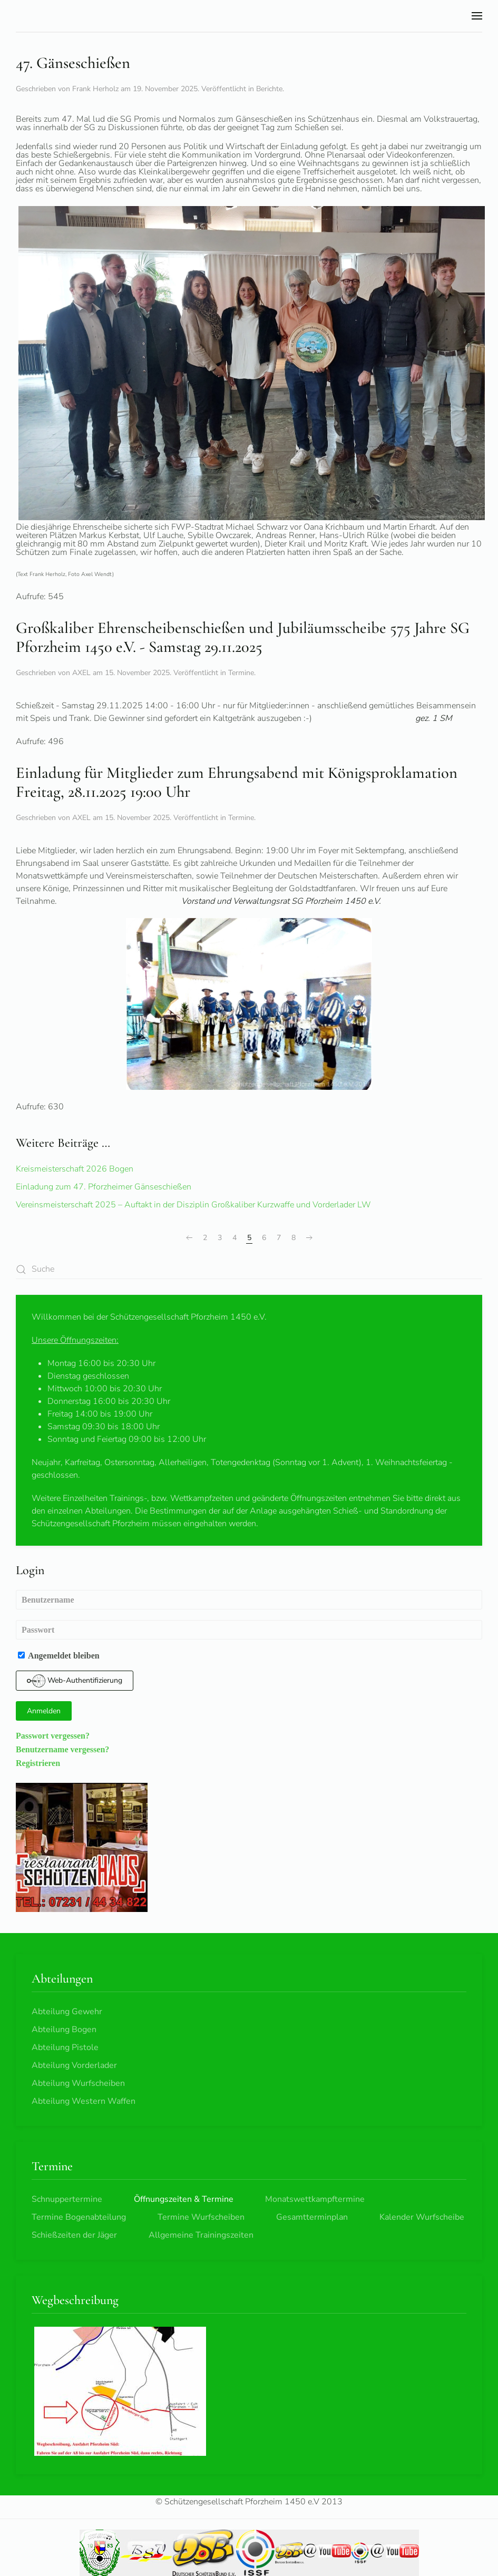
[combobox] (249, 1269)
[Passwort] (249, 1630)
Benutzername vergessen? (62, 1749)
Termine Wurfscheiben (201, 2217)
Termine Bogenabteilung (79, 2217)
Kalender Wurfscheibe (421, 2217)
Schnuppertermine (67, 2199)
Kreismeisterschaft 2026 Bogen (74, 1169)
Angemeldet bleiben (59, 1655)
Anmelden (44, 1711)
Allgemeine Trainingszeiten (201, 2235)
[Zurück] (189, 1238)
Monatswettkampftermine (315, 2199)
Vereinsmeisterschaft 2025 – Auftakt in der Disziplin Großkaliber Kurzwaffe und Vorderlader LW (193, 1205)
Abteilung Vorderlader (74, 2065)
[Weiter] (309, 1238)
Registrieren (38, 1763)
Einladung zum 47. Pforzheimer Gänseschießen (103, 1187)
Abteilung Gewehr (67, 2011)
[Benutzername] (249, 1599)
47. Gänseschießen (73, 63)
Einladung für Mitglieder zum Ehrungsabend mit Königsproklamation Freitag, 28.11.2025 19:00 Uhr (236, 782)
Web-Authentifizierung (74, 1681)
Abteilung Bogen (64, 2029)
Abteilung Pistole (65, 2047)
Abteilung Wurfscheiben (78, 2083)
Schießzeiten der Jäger (74, 2235)
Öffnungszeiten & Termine (183, 2199)
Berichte (269, 89)
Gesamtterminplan (312, 2217)
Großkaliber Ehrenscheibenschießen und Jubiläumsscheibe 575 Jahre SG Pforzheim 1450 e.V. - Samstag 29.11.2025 (243, 637)
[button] (477, 16)
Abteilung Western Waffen (83, 2101)
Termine (241, 673)
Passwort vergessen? (53, 1735)
